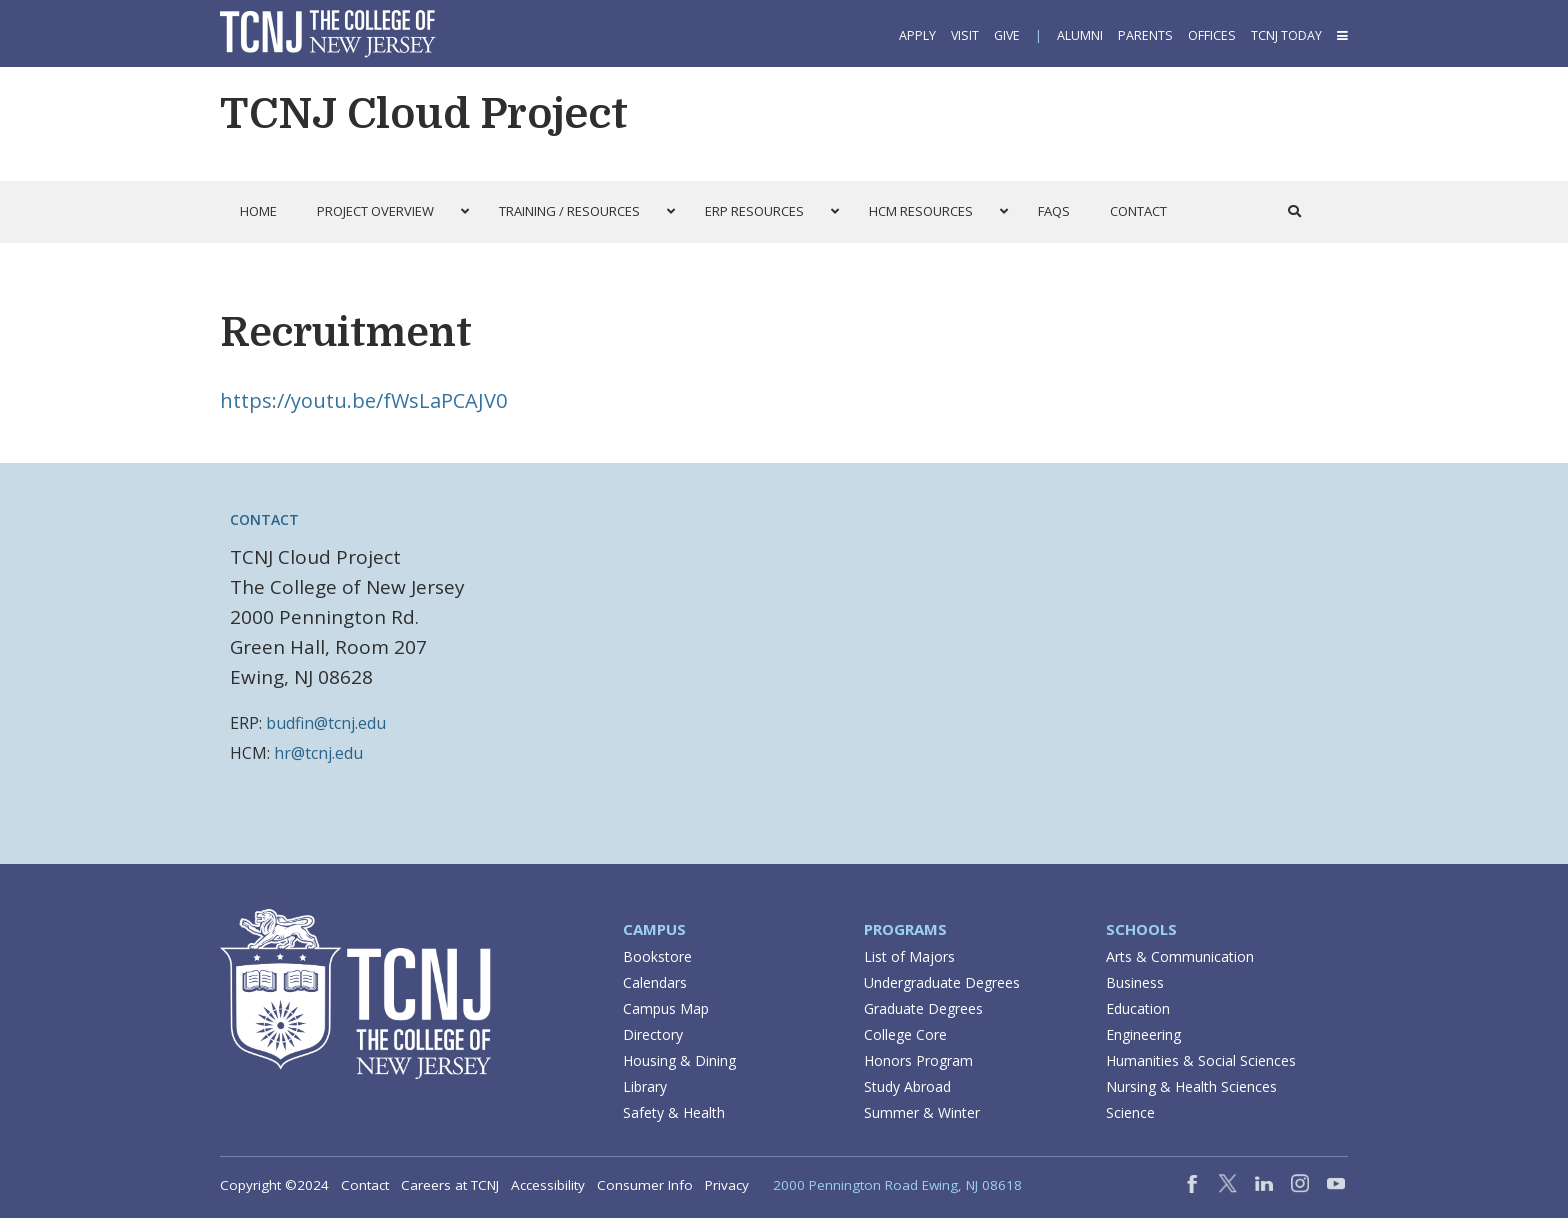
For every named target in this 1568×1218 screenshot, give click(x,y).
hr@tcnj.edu (318, 753)
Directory (653, 1034)
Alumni (1080, 35)
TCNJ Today (1286, 35)
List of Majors (909, 956)
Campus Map (666, 1008)
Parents (1145, 35)
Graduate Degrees (923, 1008)
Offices (1212, 35)
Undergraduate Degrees (942, 982)
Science (1130, 1112)
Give (1007, 35)
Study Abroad (907, 1086)
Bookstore (657, 956)
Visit (965, 35)
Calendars (655, 982)
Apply (917, 35)
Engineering (1143, 1034)
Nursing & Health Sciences (1191, 1086)
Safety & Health (674, 1112)
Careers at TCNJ (450, 1185)
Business (1135, 982)
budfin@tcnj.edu (326, 723)
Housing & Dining (679, 1060)
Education (1138, 1008)
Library (645, 1086)
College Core (905, 1034)
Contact (365, 1185)
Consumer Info (645, 1185)
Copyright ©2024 (274, 1185)
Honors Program (918, 1060)
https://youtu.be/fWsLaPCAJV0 (363, 400)
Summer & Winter (922, 1112)
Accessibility (548, 1185)
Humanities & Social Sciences (1201, 1060)
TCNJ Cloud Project (424, 114)
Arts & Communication (1180, 956)
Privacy (727, 1185)
